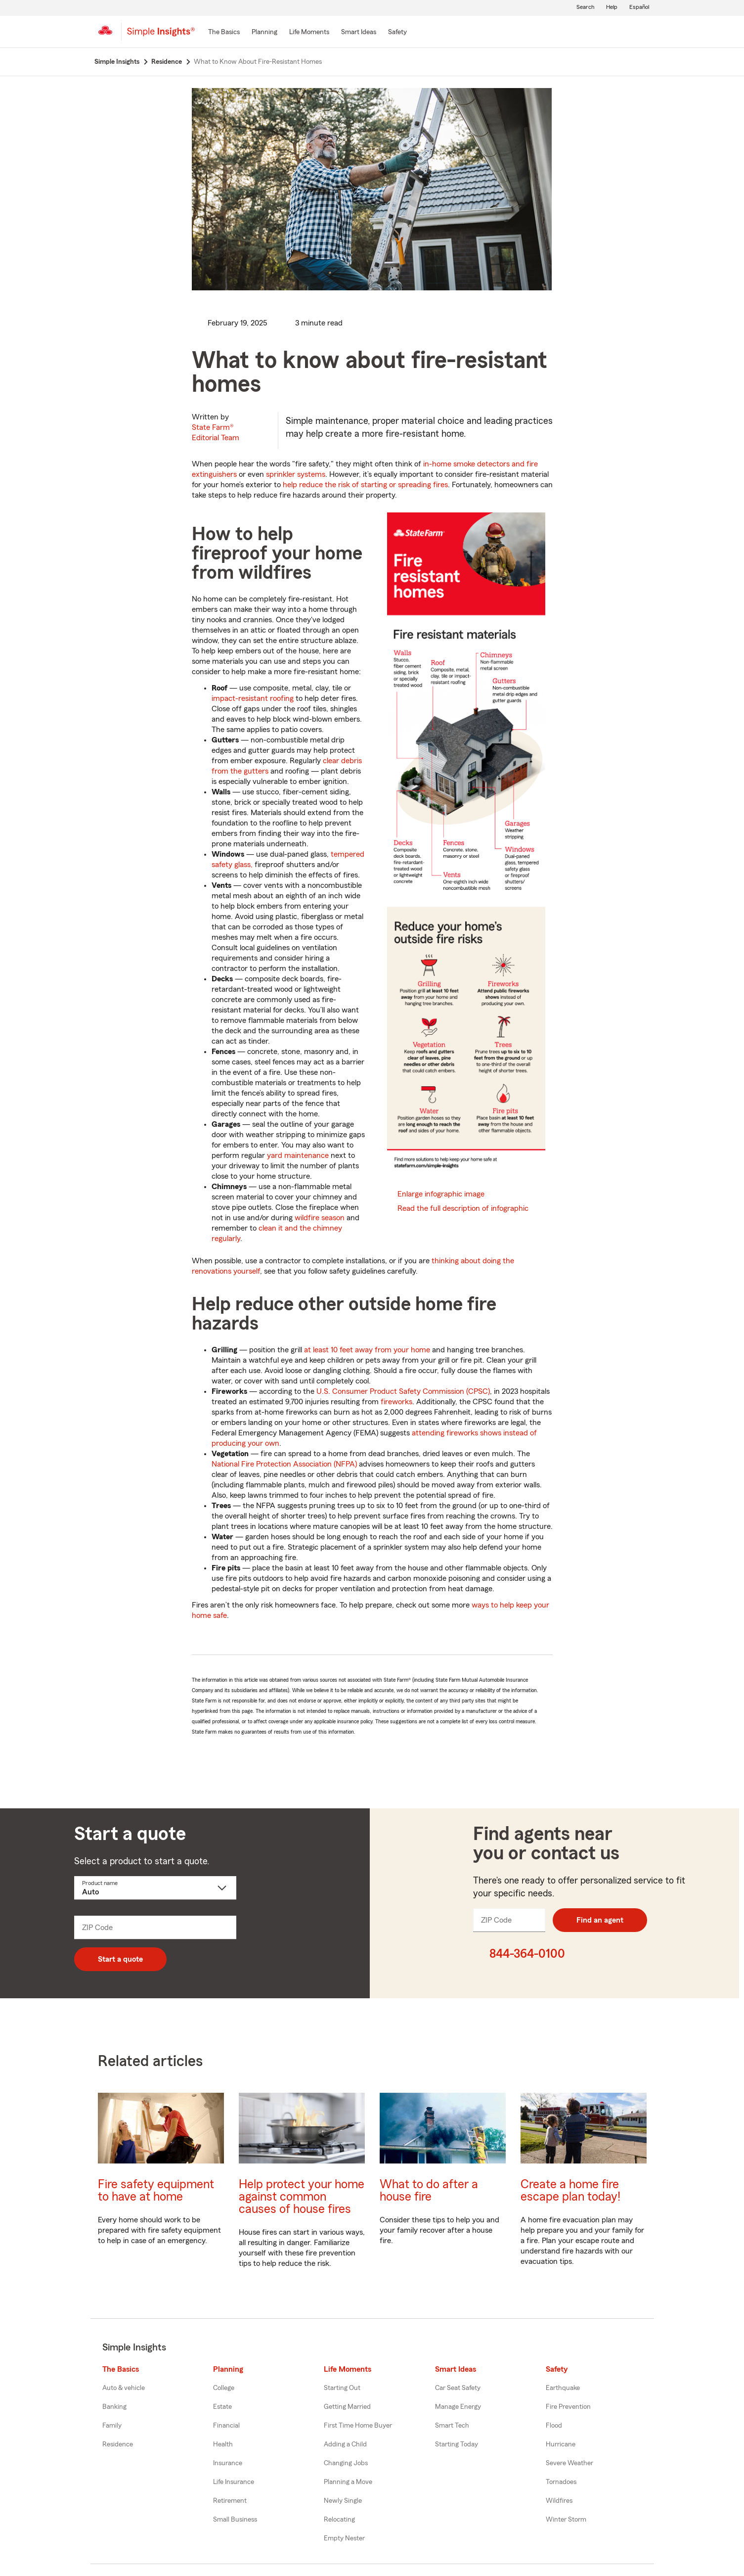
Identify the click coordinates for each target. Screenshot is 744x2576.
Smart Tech (452, 2425)
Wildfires (559, 2500)
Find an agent (599, 1920)
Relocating (339, 2519)
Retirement (230, 2500)
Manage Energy (458, 2406)
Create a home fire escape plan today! (570, 2190)
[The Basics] (224, 33)
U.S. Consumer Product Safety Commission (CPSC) (403, 1391)
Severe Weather (569, 2463)
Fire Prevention (568, 2406)
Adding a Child (345, 2444)
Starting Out (342, 2388)
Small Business (235, 2519)
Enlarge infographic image (440, 1194)
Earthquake (563, 2388)
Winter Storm (566, 2519)
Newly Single (343, 2500)
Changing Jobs (346, 2463)
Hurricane (560, 2444)
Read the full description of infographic (462, 1208)
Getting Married (347, 2406)
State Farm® (215, 432)
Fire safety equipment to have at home (156, 2190)
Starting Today (456, 2444)
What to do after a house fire (429, 2190)
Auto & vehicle (123, 2388)
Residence (117, 2444)
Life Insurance (233, 2482)
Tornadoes (561, 2482)
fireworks (396, 1402)
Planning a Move (348, 2482)
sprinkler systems (295, 474)
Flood (554, 2425)
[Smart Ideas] (358, 33)
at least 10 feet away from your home (367, 1350)
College (223, 2388)
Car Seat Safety (458, 2388)
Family (112, 2425)
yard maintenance (298, 1155)
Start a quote (120, 1959)
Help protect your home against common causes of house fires (301, 2196)
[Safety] (397, 33)
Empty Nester (344, 2538)
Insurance (227, 2463)
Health (223, 2444)
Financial (226, 2425)
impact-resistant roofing (253, 698)
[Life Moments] (309, 33)
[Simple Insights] (161, 35)
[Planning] (264, 33)
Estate (222, 2406)
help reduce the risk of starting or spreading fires (365, 485)
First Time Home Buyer (358, 2425)
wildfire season (320, 1218)
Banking (114, 2406)
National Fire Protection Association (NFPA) (284, 1464)
